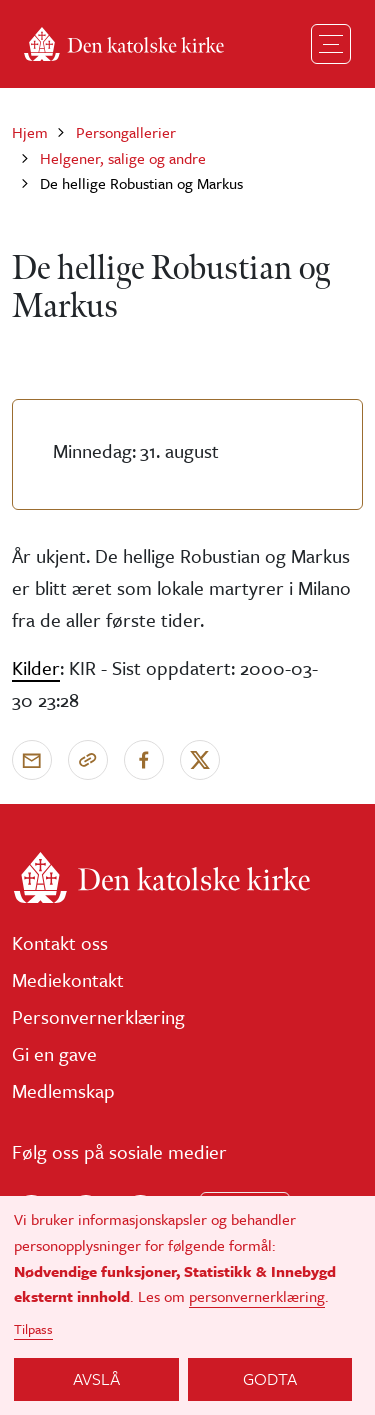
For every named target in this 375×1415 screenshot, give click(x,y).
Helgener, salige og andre (123, 158)
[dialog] (187, 1305)
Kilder (36, 667)
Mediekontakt (68, 979)
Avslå (96, 1378)
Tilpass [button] (33, 1329)
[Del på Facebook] (144, 760)
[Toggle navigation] (331, 44)
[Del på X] (200, 760)
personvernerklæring (257, 1296)
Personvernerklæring (98, 1016)
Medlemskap (63, 1090)
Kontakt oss (60, 942)
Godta (270, 1378)
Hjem (30, 132)
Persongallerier (126, 132)
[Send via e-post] (32, 760)
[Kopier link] (88, 760)
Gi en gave (54, 1053)
